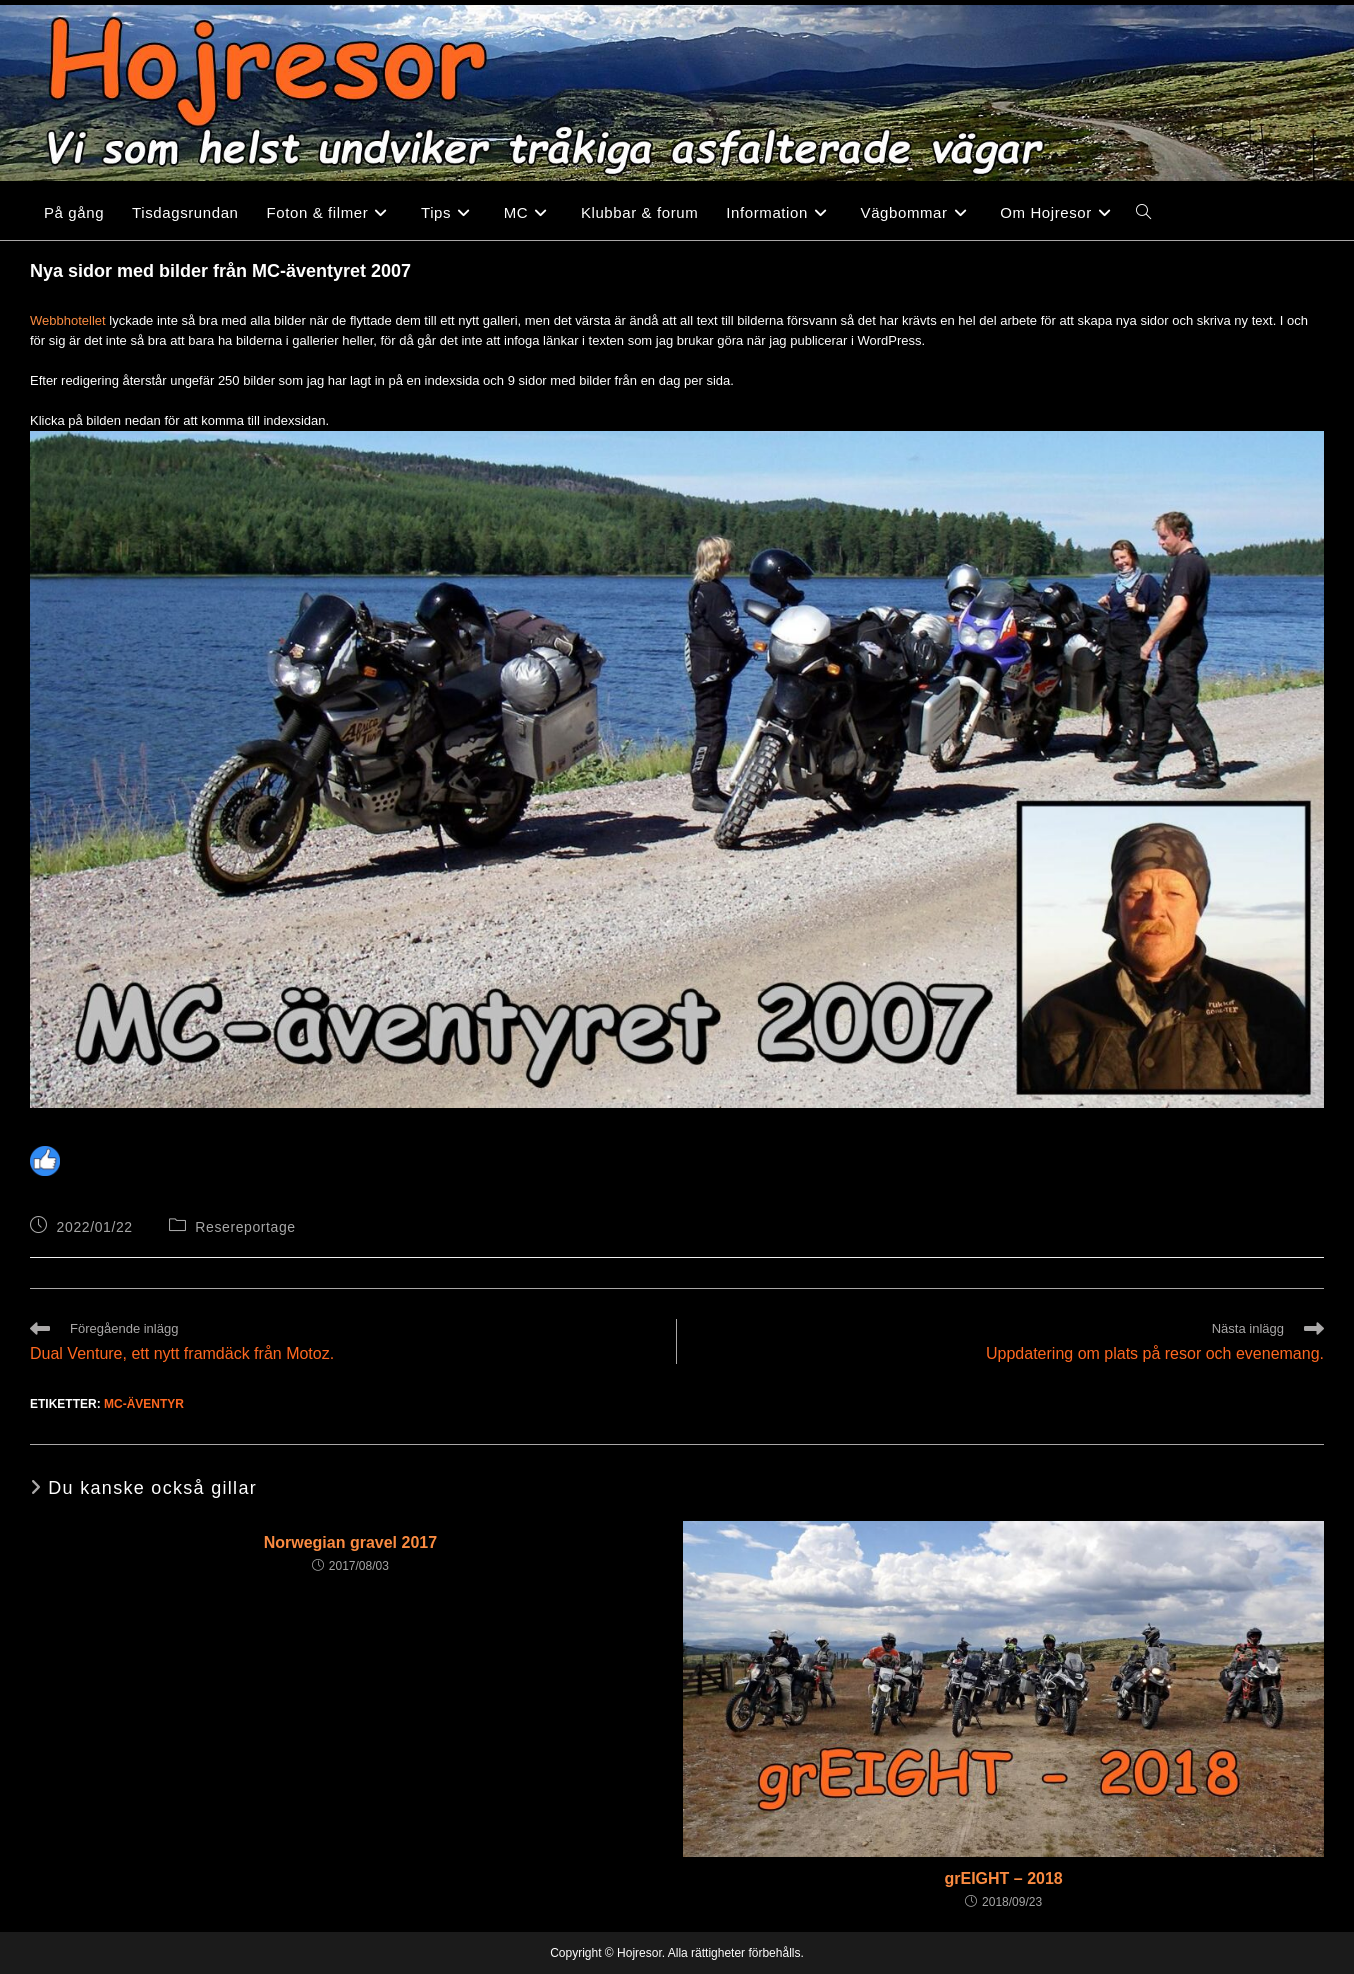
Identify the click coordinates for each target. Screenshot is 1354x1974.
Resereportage (245, 1227)
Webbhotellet (68, 320)
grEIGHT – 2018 (1003, 1878)
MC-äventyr (144, 1404)
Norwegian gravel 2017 (350, 1542)
